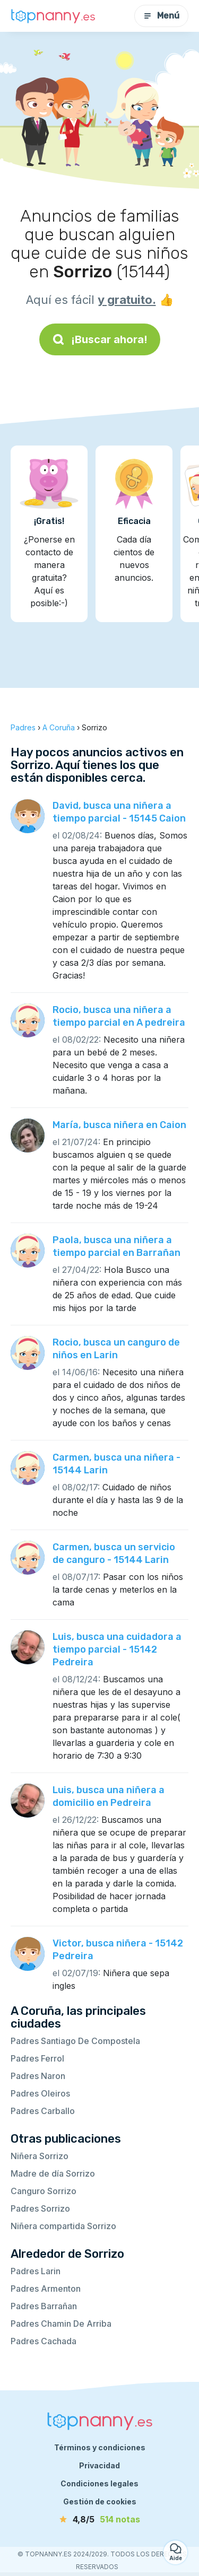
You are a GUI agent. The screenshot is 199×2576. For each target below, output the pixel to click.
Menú (161, 16)
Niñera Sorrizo (39, 2156)
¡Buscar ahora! (100, 339)
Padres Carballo (43, 2111)
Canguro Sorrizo (43, 2191)
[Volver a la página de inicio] (53, 15)
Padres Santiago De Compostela (75, 2041)
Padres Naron (38, 2076)
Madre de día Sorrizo (53, 2173)
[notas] (100, 2519)
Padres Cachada (43, 2341)
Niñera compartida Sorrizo (63, 2226)
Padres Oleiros (40, 2093)
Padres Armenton (46, 2288)
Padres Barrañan (44, 2306)
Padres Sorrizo (40, 2208)
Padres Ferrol (37, 2058)
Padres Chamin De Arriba (61, 2323)
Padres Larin (35, 2271)
